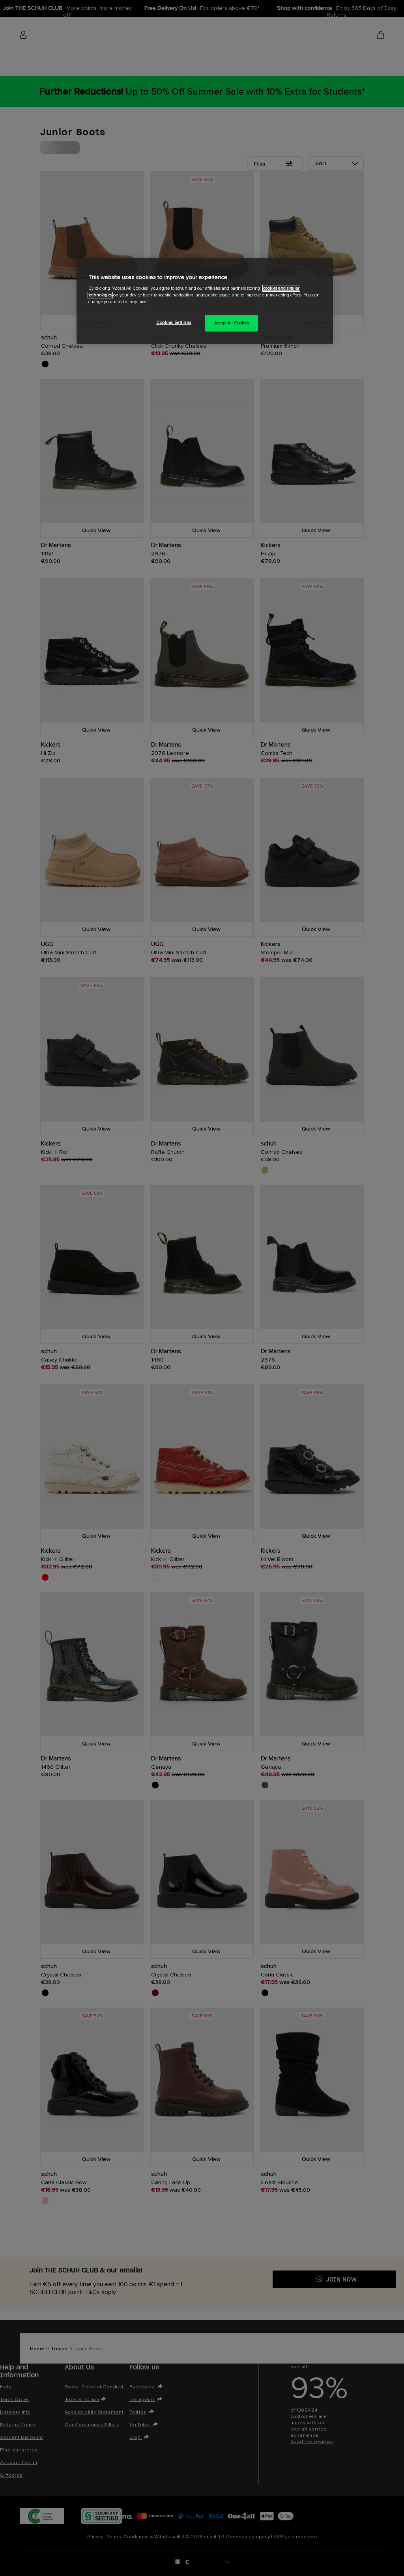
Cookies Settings (173, 322)
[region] (205, 301)
